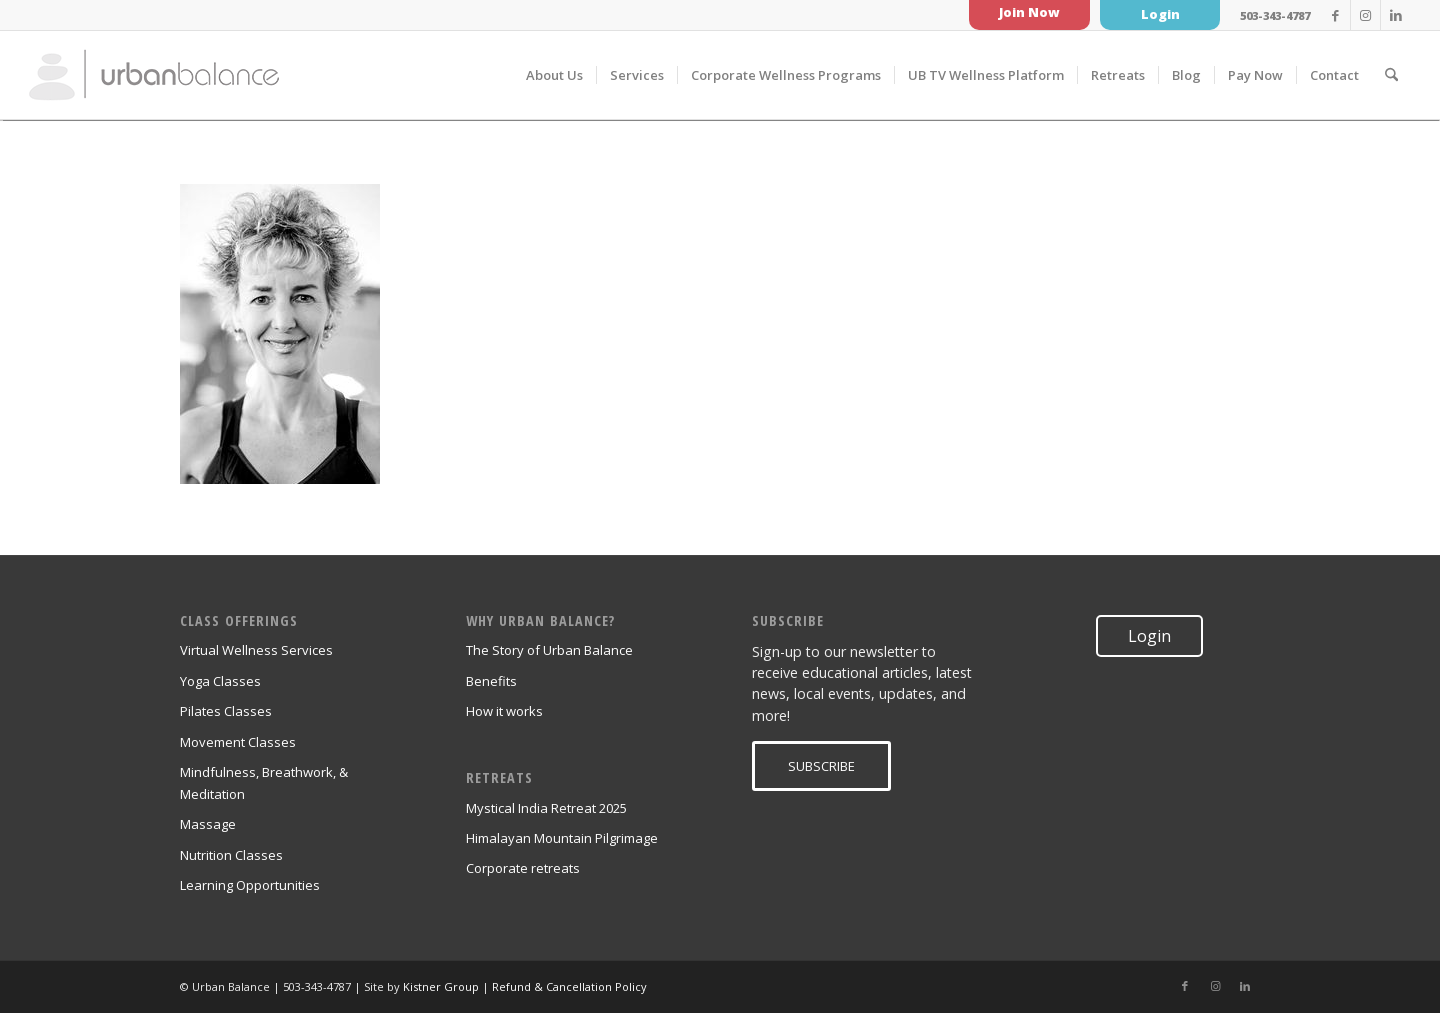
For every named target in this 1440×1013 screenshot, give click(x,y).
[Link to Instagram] (1365, 15)
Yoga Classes (220, 681)
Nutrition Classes (231, 855)
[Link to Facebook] (1335, 15)
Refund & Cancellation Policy (569, 986)
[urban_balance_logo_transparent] (154, 75)
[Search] (1391, 75)
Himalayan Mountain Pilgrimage (562, 838)
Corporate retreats (523, 868)
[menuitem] (554, 75)
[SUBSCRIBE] (821, 766)
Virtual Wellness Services (256, 650)
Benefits (491, 681)
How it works (504, 711)
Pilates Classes (226, 711)
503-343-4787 (1275, 15)
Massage (208, 824)
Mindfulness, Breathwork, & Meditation (264, 782)
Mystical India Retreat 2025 (546, 808)
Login (1160, 14)
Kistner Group (441, 986)
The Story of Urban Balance (549, 650)
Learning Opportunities (250, 885)
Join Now (1029, 12)
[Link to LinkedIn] (1396, 15)
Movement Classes (238, 742)
